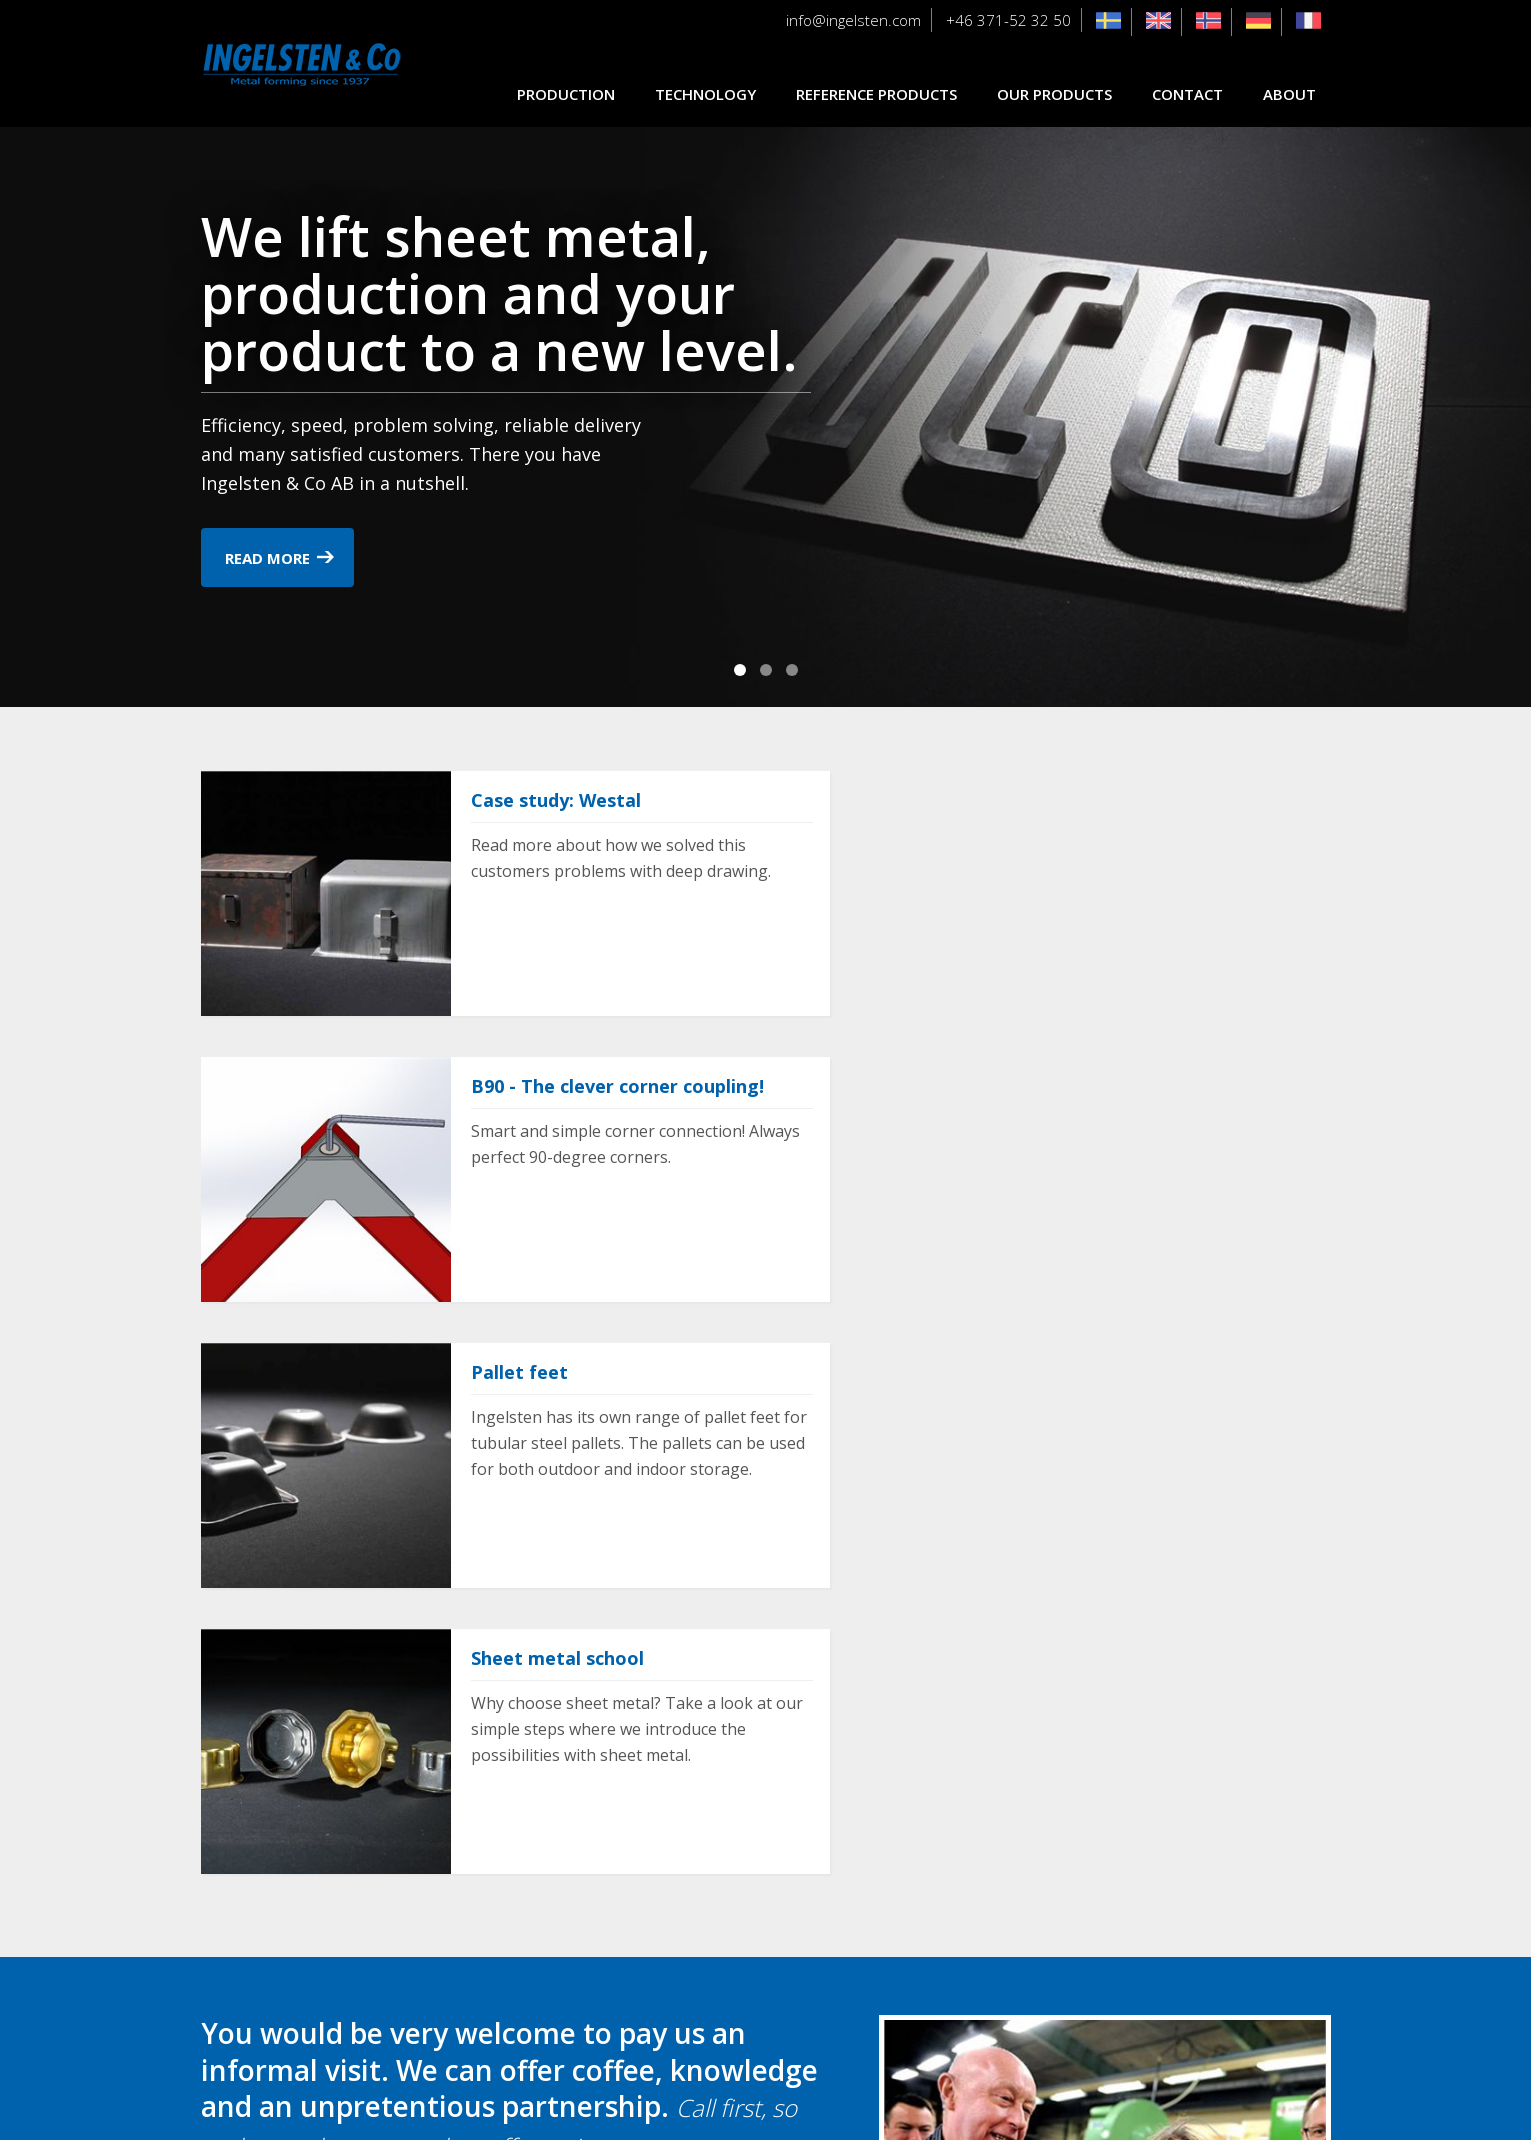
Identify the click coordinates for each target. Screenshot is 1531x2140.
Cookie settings (765, 2106)
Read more (267, 558)
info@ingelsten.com (853, 20)
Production (566, 94)
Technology (705, 94)
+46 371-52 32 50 (1008, 20)
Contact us (274, 1860)
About (1289, 94)
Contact (1187, 94)
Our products (1054, 94)
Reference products (876, 94)
